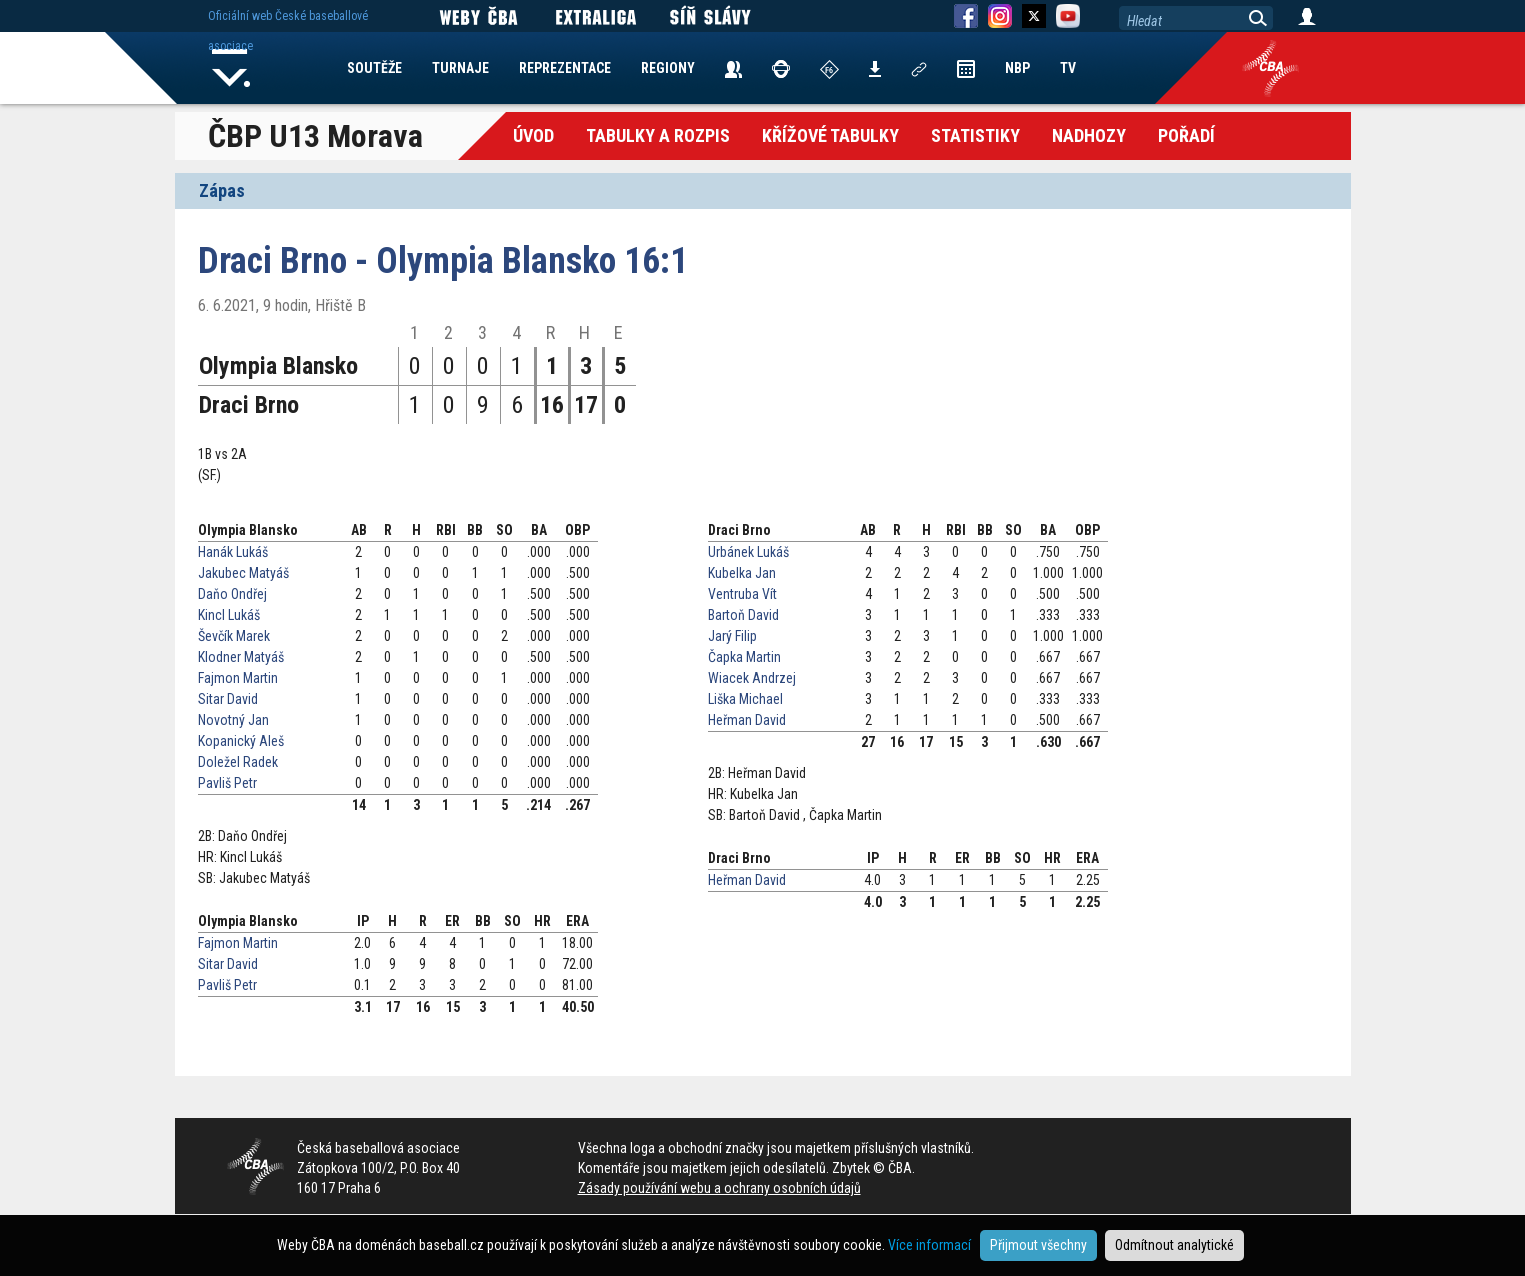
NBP (1017, 68)
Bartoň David (743, 615)
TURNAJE (460, 68)
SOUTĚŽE (374, 68)
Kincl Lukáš (229, 615)
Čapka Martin (744, 657)
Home (232, 68)
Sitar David (228, 699)
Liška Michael (745, 699)
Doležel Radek (238, 762)
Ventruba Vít (742, 594)
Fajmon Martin (238, 678)
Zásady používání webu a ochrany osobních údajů (719, 1188)
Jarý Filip (732, 636)
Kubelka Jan (742, 573)
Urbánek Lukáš (748, 552)
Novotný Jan (233, 720)
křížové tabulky (830, 135)
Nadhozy (1089, 135)
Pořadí (1186, 135)
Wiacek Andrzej (752, 678)
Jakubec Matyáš (243, 573)
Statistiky (975, 135)
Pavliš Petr (227, 783)
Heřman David (747, 720)
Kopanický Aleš (241, 741)
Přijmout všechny (1038, 1245)
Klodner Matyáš (241, 657)
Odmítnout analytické (1174, 1245)
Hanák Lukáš (233, 552)
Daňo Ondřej (232, 594)
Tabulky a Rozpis (658, 135)
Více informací (929, 1245)
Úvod (533, 135)
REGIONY (668, 68)
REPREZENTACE (565, 68)
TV (1068, 68)
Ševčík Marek (234, 636)
